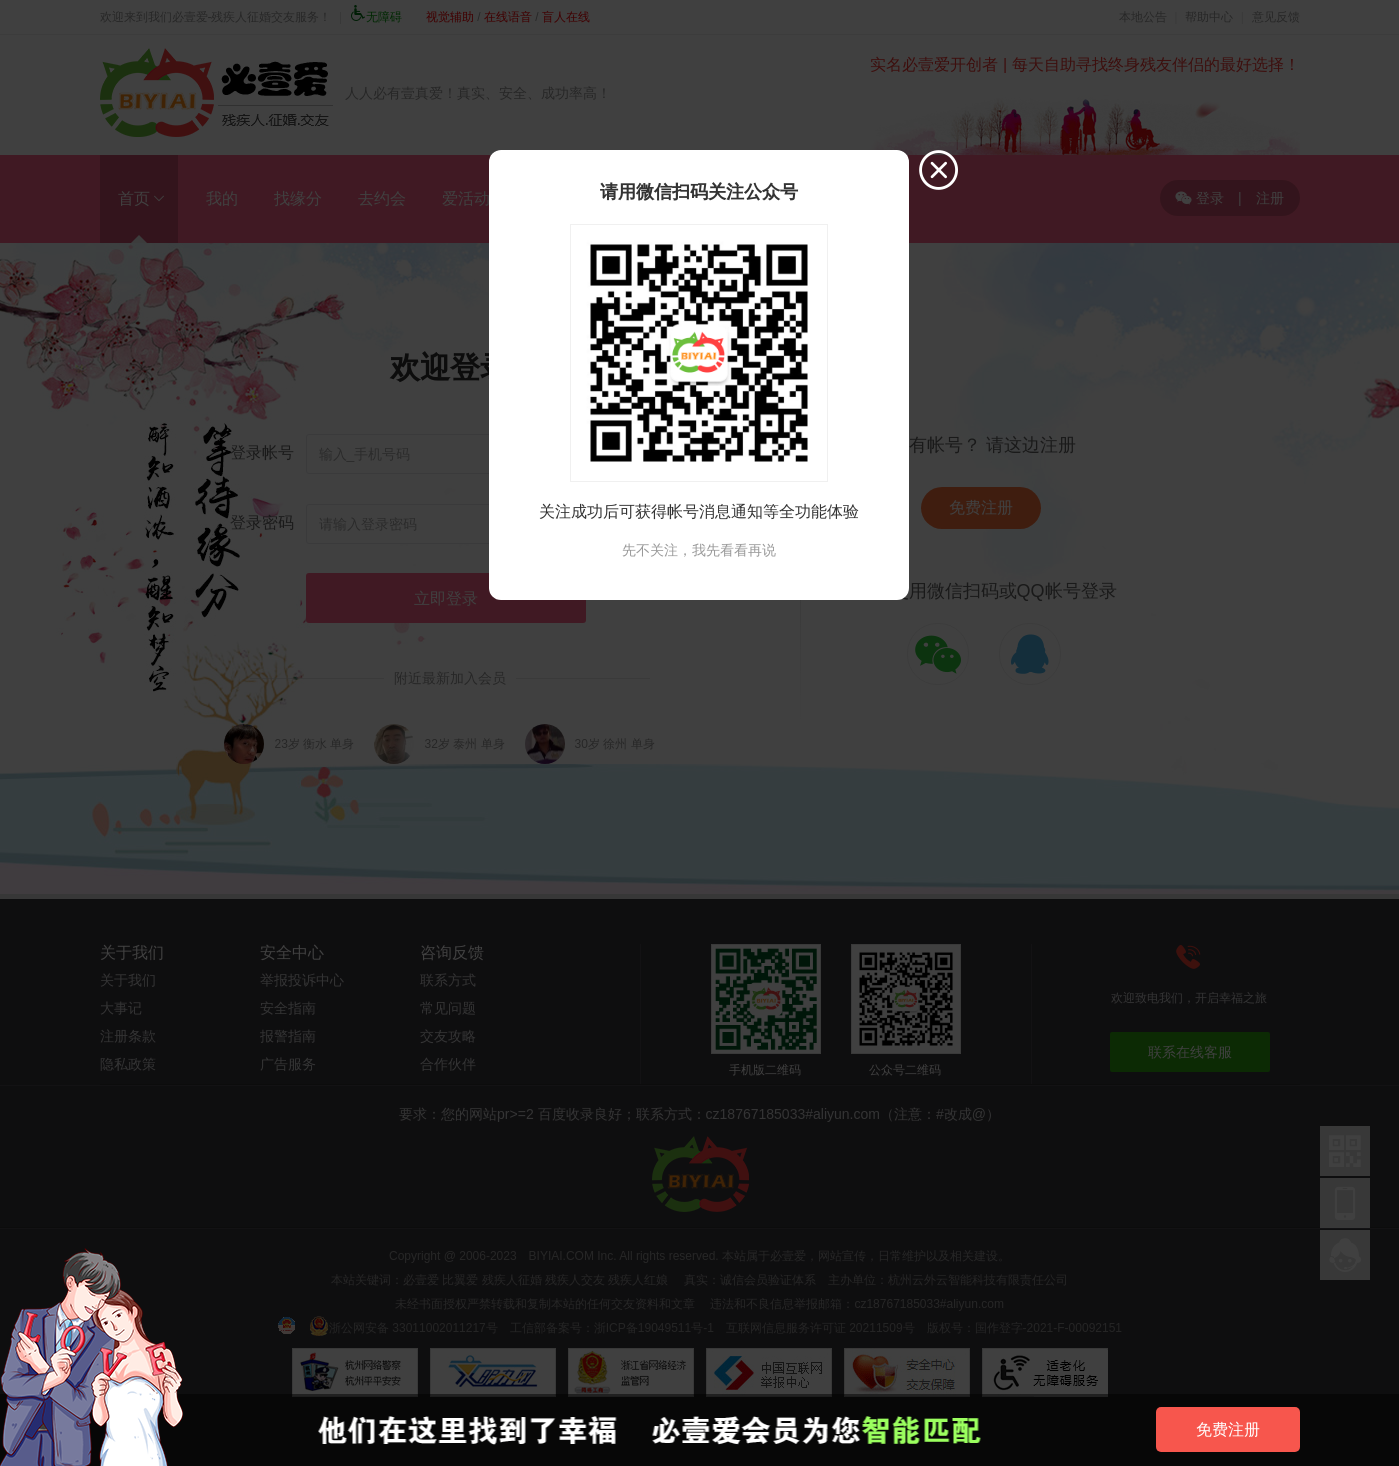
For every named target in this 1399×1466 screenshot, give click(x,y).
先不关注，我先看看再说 (699, 550)
